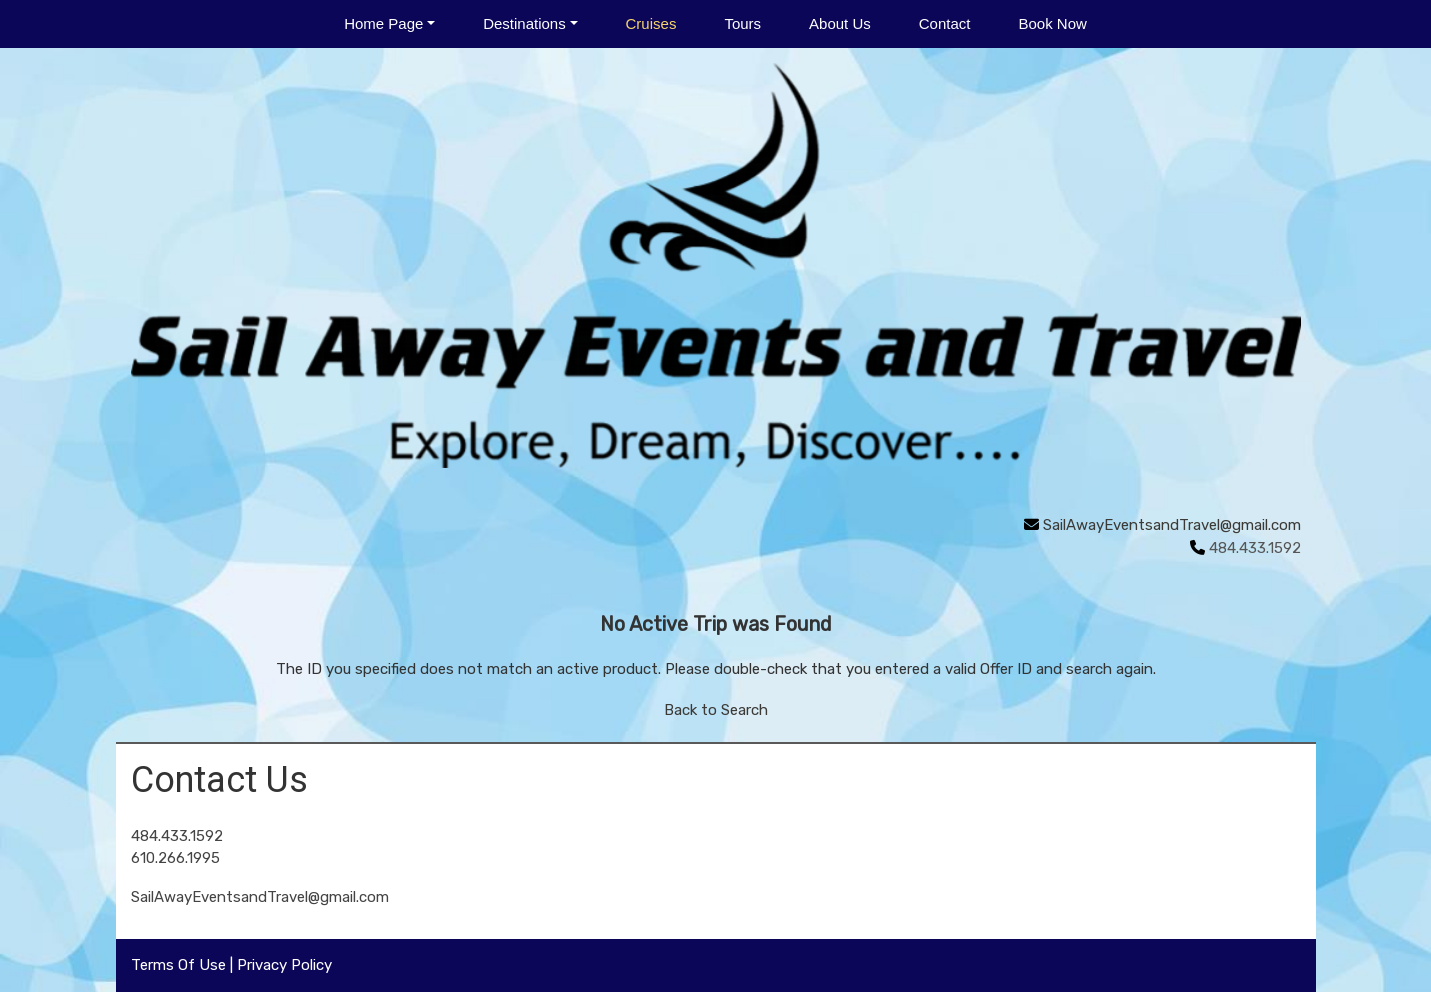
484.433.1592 (177, 836)
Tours (742, 23)
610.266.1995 (175, 858)
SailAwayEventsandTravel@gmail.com (1172, 525)
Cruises (651, 23)
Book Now (1052, 23)
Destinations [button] (524, 23)
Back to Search (716, 710)
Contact (945, 23)
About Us (840, 23)
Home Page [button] (383, 23)
